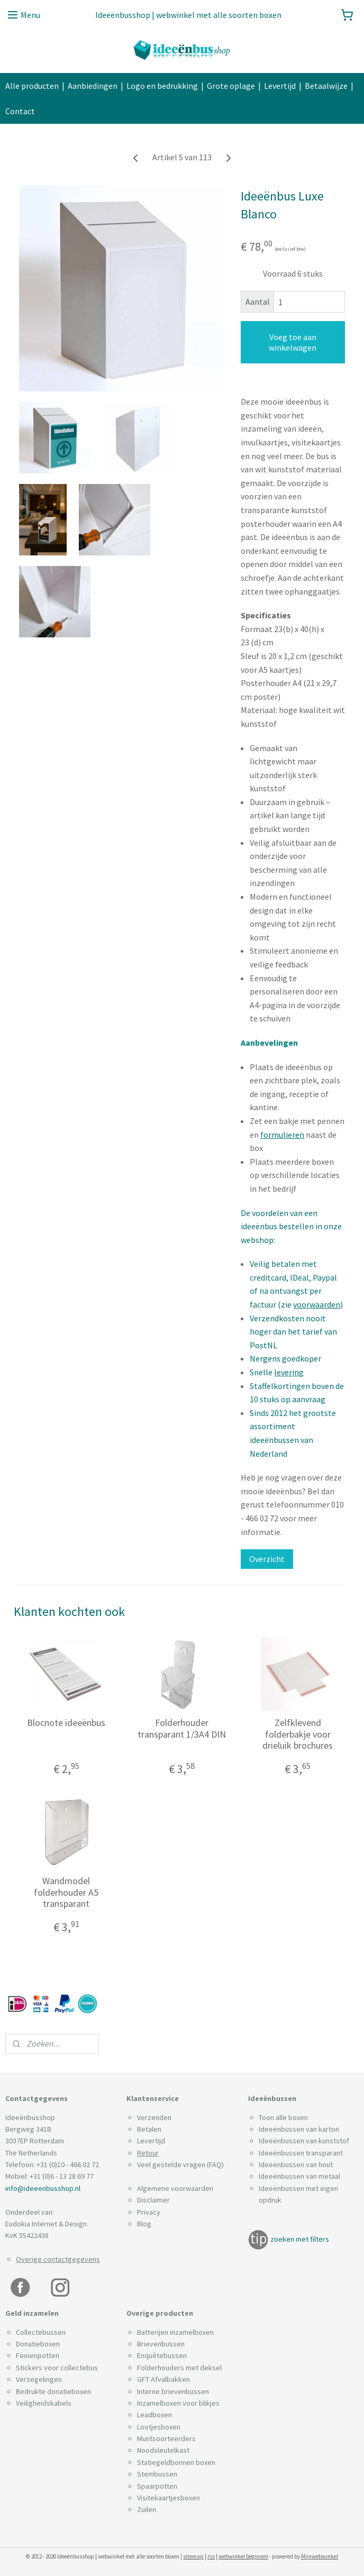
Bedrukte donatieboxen (53, 2391)
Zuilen (146, 2509)
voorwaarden (316, 1304)
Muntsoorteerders (166, 2438)
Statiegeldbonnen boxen (176, 2462)
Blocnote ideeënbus (66, 1723)
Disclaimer (153, 2200)
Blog (144, 2223)
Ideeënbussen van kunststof (304, 2140)
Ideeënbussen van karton (299, 2129)
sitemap (193, 2556)
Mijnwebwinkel (319, 2556)
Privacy (148, 2212)
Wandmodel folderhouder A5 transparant (66, 1892)
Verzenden (154, 2117)
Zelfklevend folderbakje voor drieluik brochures (297, 1734)
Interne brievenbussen (173, 2391)
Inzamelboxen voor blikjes (178, 2403)
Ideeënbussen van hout (296, 2164)
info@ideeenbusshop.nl (42, 2188)
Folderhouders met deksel (179, 2367)
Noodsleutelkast (163, 2450)
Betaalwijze (326, 85)
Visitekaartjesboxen (168, 2497)
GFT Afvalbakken (163, 2379)
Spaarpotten (157, 2486)
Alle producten (32, 85)
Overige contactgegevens (58, 2259)
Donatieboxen (38, 2344)
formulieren (282, 1134)
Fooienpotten (37, 2355)
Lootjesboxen (158, 2427)
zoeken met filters (299, 2239)
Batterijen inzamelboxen (175, 2332)
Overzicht (267, 1559)
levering (289, 1372)
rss (211, 2556)
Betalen (149, 2129)
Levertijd (280, 85)
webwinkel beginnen (243, 2556)
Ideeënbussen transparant (301, 2153)
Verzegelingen (39, 2379)
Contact (20, 111)
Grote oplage (231, 85)
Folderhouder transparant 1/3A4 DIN (182, 1728)
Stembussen (157, 2474)
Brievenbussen (161, 2344)
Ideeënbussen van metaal (299, 2176)
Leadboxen (154, 2414)
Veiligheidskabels (43, 2403)
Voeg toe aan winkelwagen (292, 342)
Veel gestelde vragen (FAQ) (180, 2164)
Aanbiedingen (92, 85)
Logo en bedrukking (162, 85)
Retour (148, 2153)
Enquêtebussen (162, 2355)
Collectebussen (41, 2332)
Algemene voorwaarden (175, 2188)
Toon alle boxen (283, 2117)
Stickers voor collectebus (57, 2367)
